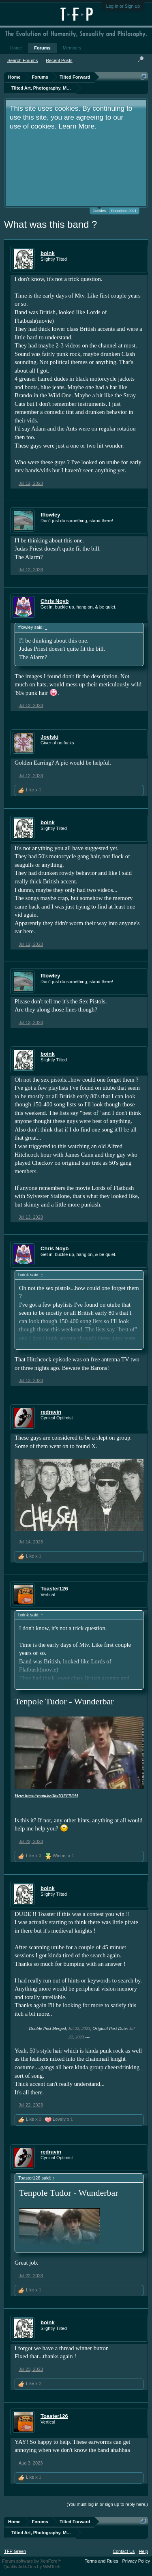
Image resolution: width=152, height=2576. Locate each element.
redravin (51, 1412)
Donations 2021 (124, 211)
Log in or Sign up (123, 6)
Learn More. (77, 126)
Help (143, 2551)
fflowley (50, 515)
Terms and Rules (101, 2561)
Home (16, 47)
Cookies (99, 210)
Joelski (49, 737)
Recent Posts (59, 60)
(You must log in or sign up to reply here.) (107, 2504)
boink (48, 253)
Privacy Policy (136, 2561)
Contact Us (124, 2551)
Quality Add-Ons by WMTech (31, 2566)
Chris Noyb (55, 601)
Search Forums (22, 60)
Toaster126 (54, 1589)
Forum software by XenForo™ (32, 2561)
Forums (42, 47)
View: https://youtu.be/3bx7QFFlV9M (46, 1796)
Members (72, 47)
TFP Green (15, 2551)
